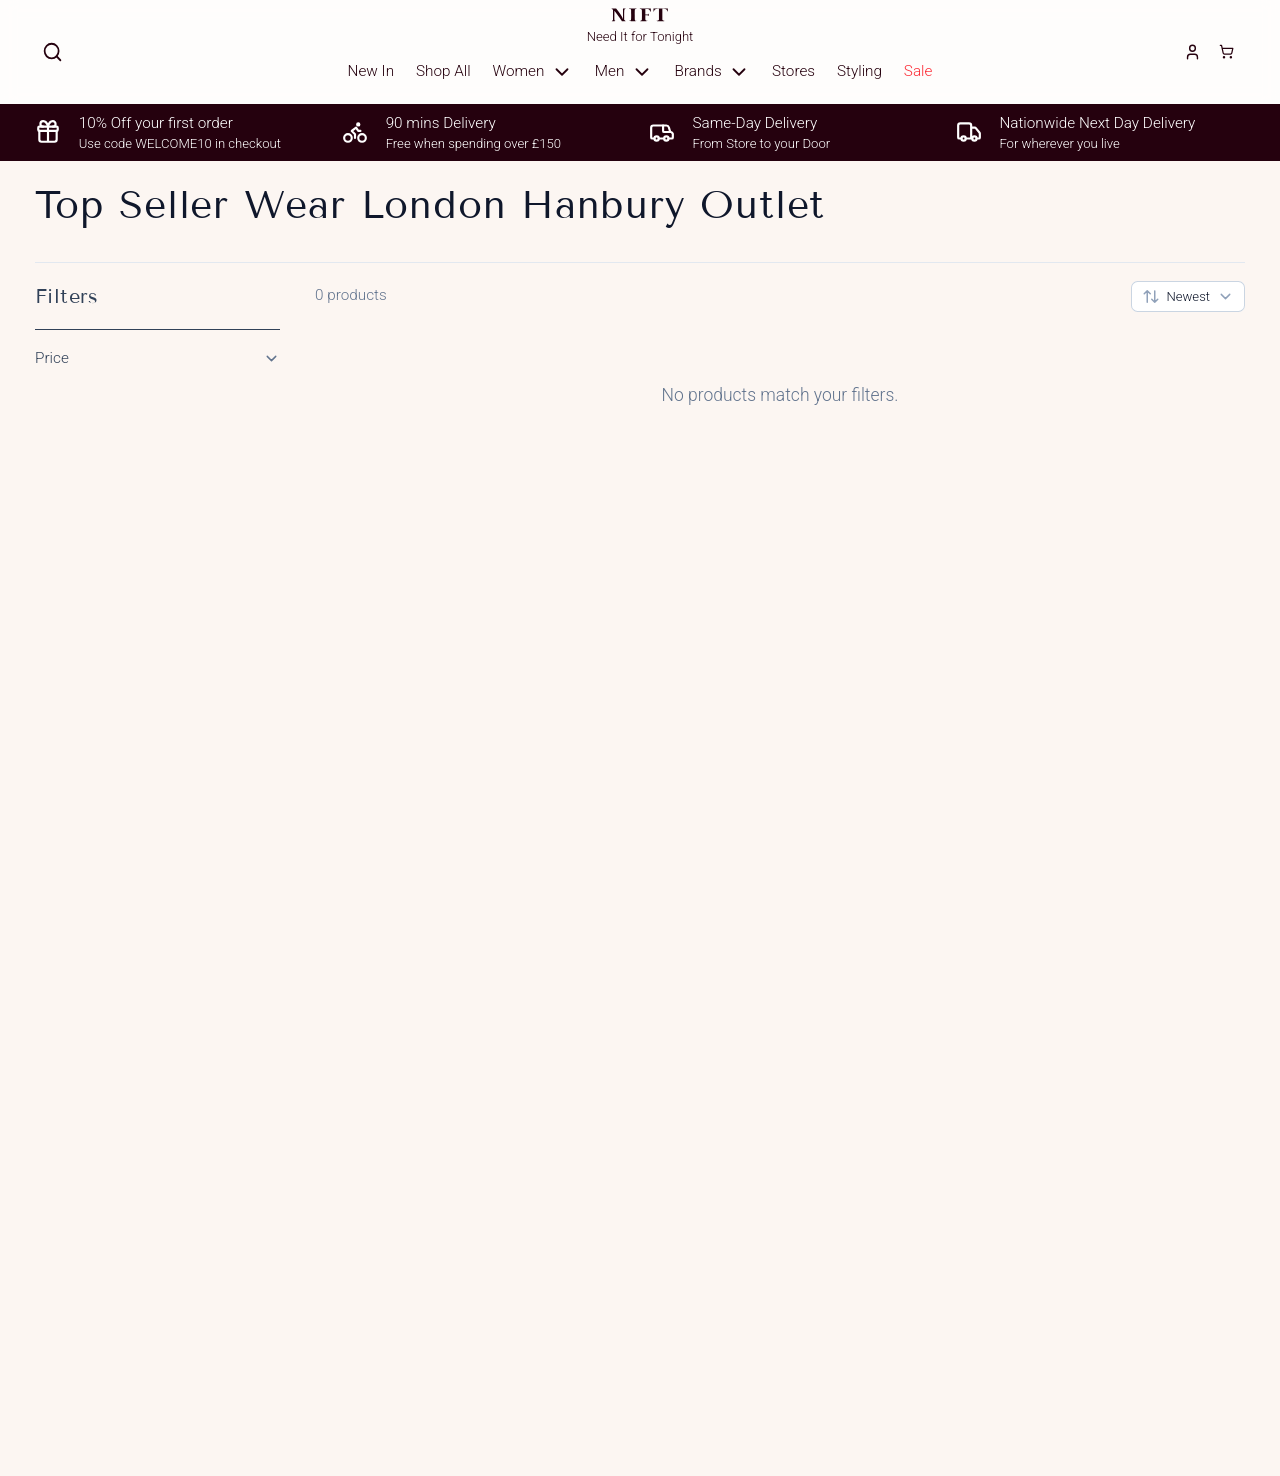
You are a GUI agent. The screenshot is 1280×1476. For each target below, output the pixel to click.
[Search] (52, 52)
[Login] (1193, 52)
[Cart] (1226, 52)
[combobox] (1188, 296)
